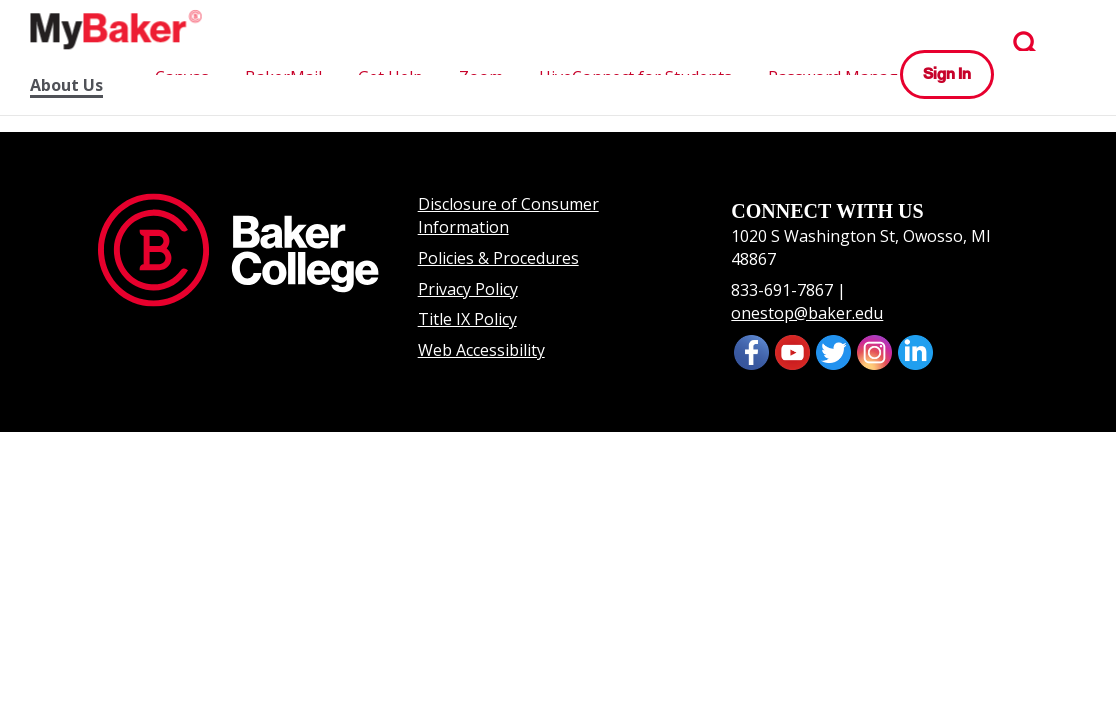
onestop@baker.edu (807, 313)
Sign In (947, 73)
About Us (66, 85)
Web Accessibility (481, 350)
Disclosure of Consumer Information (508, 215)
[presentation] (792, 351)
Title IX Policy (467, 319)
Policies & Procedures (498, 258)
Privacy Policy (468, 289)
